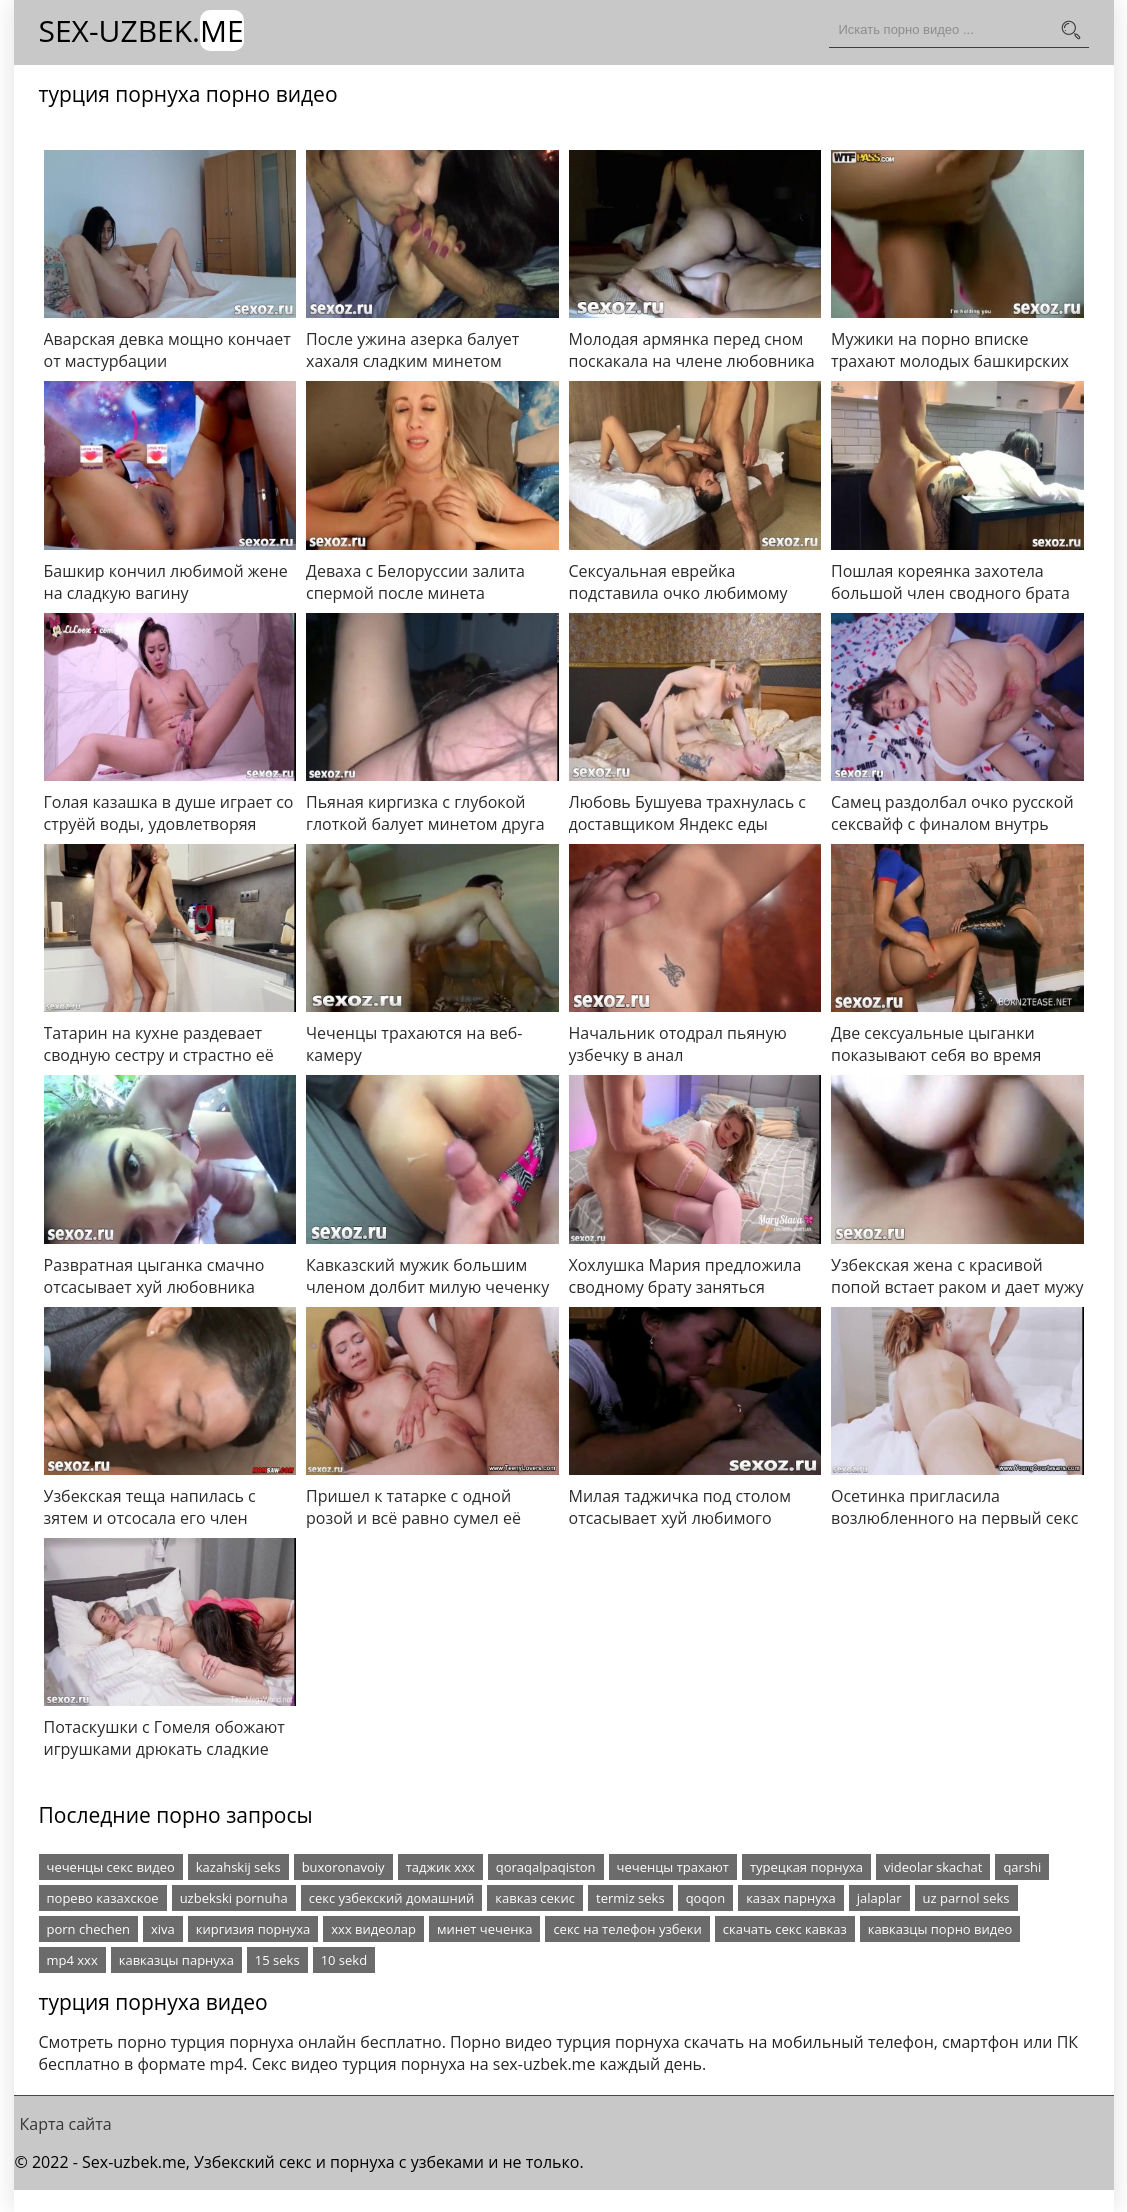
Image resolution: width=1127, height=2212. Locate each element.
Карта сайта (66, 2124)
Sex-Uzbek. (141, 30)
